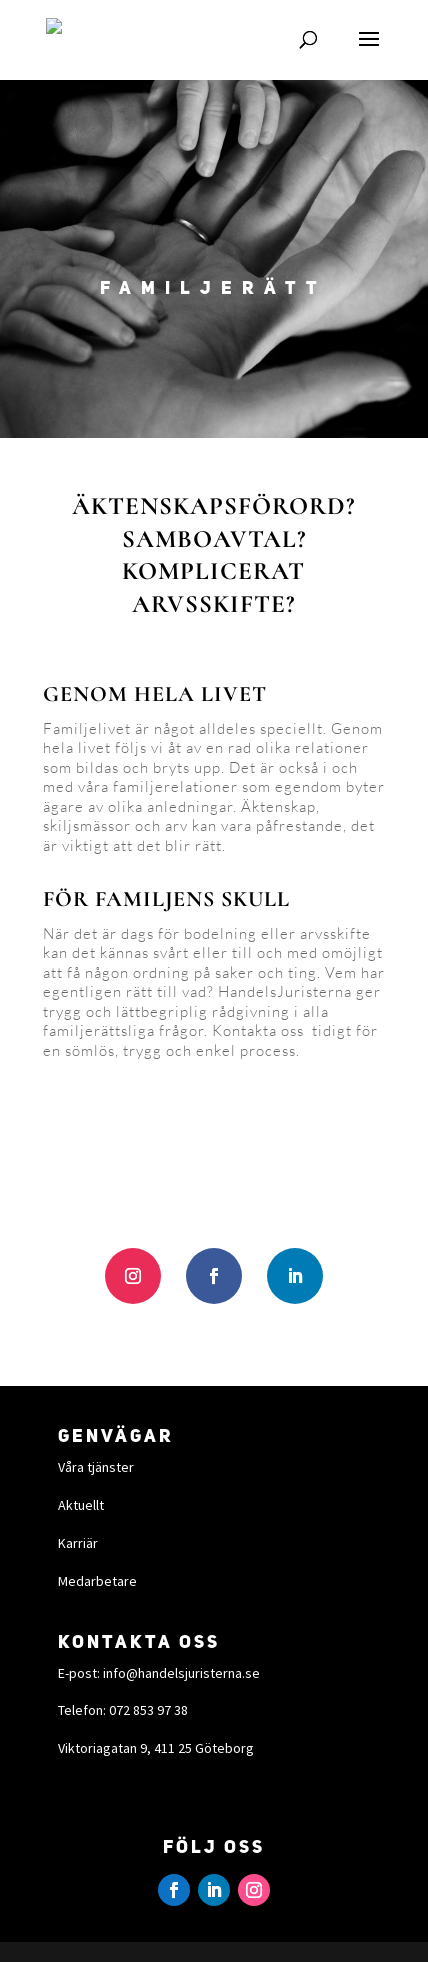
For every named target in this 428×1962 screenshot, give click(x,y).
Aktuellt (81, 1505)
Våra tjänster (96, 1467)
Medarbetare (97, 1581)
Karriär (78, 1543)
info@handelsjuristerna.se (181, 1673)
